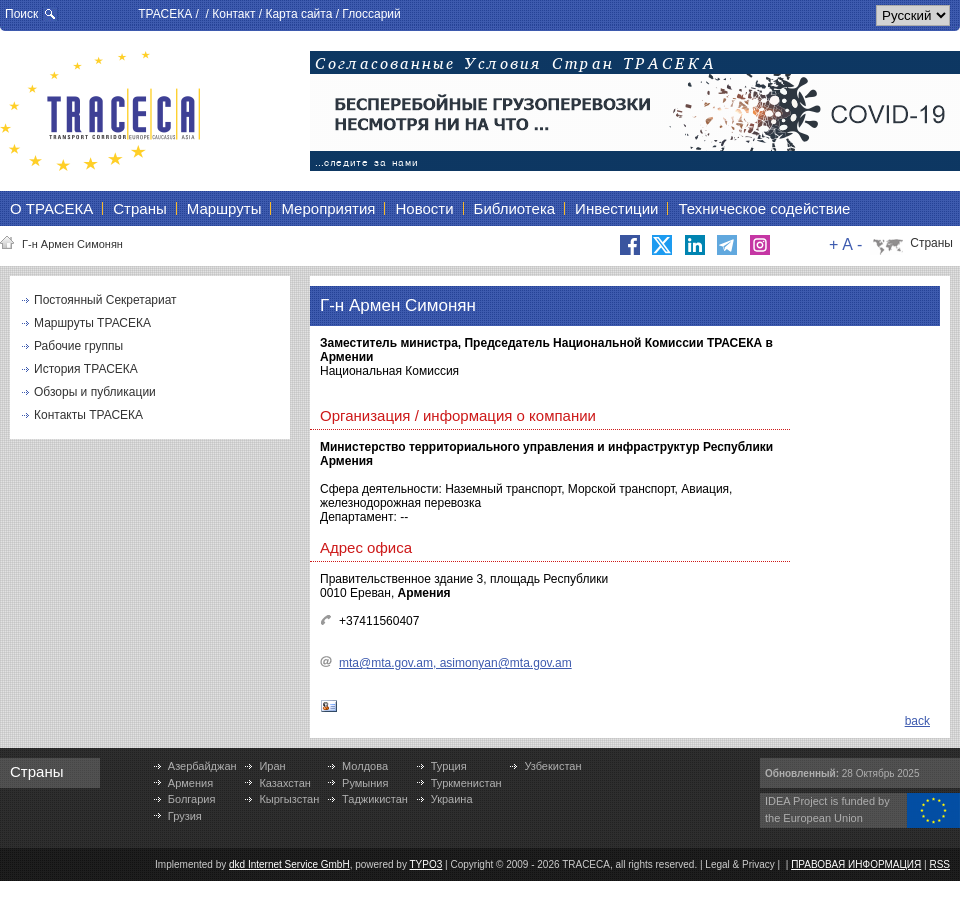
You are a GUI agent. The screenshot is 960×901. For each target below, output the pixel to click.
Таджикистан (375, 799)
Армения (190, 783)
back (917, 721)
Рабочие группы (78, 346)
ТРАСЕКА (165, 14)
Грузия (185, 816)
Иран (272, 766)
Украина (452, 799)
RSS (939, 864)
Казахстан (285, 783)
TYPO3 (426, 864)
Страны (931, 243)
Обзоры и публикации (95, 392)
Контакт (233, 14)
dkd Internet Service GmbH (289, 864)
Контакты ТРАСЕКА (88, 415)
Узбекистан (552, 766)
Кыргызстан (289, 799)
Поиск (21, 14)
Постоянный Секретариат (105, 300)
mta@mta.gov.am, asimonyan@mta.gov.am (455, 663)
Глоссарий (371, 14)
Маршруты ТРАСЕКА (92, 323)
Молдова (365, 766)
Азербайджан (202, 766)
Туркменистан (466, 783)
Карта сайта (298, 14)
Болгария (192, 799)
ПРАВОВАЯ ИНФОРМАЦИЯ (856, 864)
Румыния (365, 783)
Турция (449, 766)
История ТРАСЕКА (86, 369)
